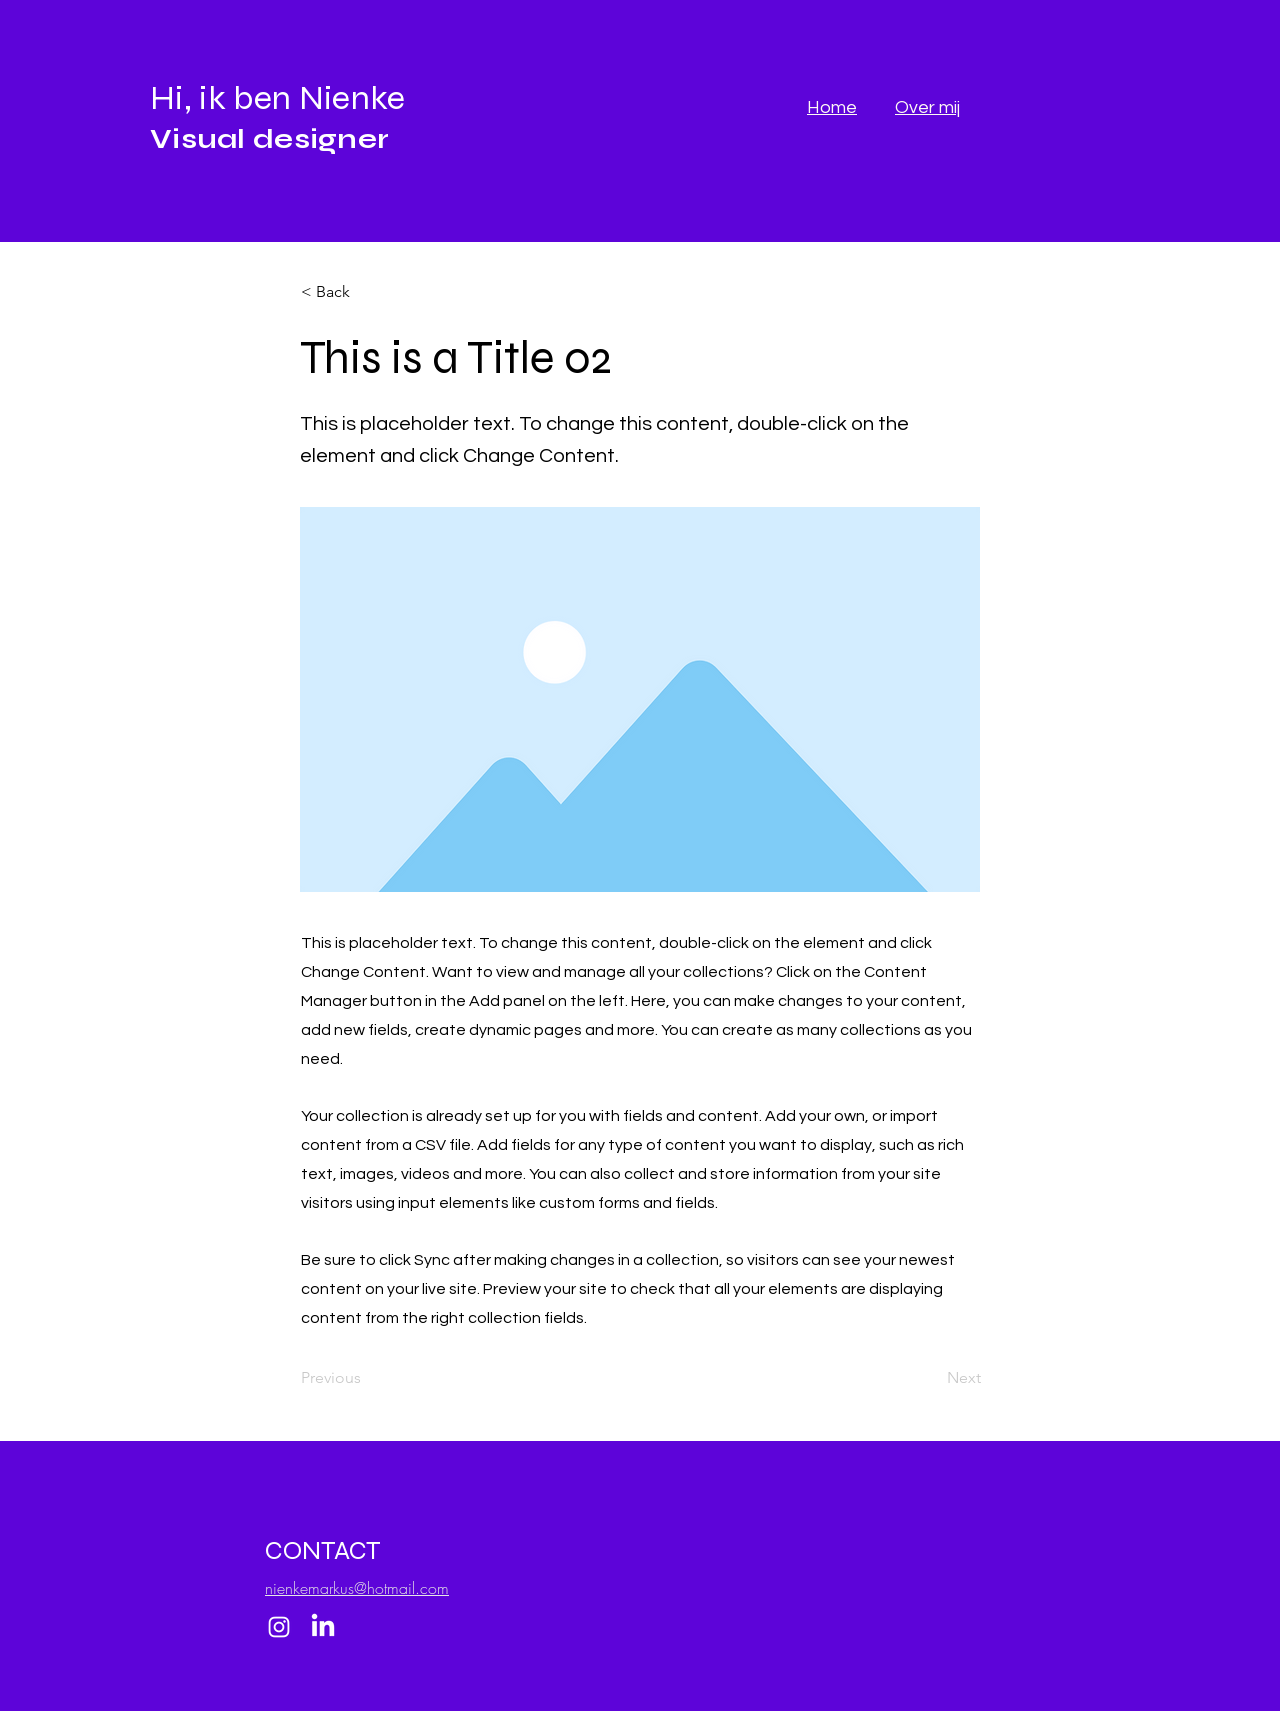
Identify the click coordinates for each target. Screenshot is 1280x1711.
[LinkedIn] (323, 1627)
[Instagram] (279, 1627)
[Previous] (367, 1379)
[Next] (931, 1379)
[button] (367, 292)
